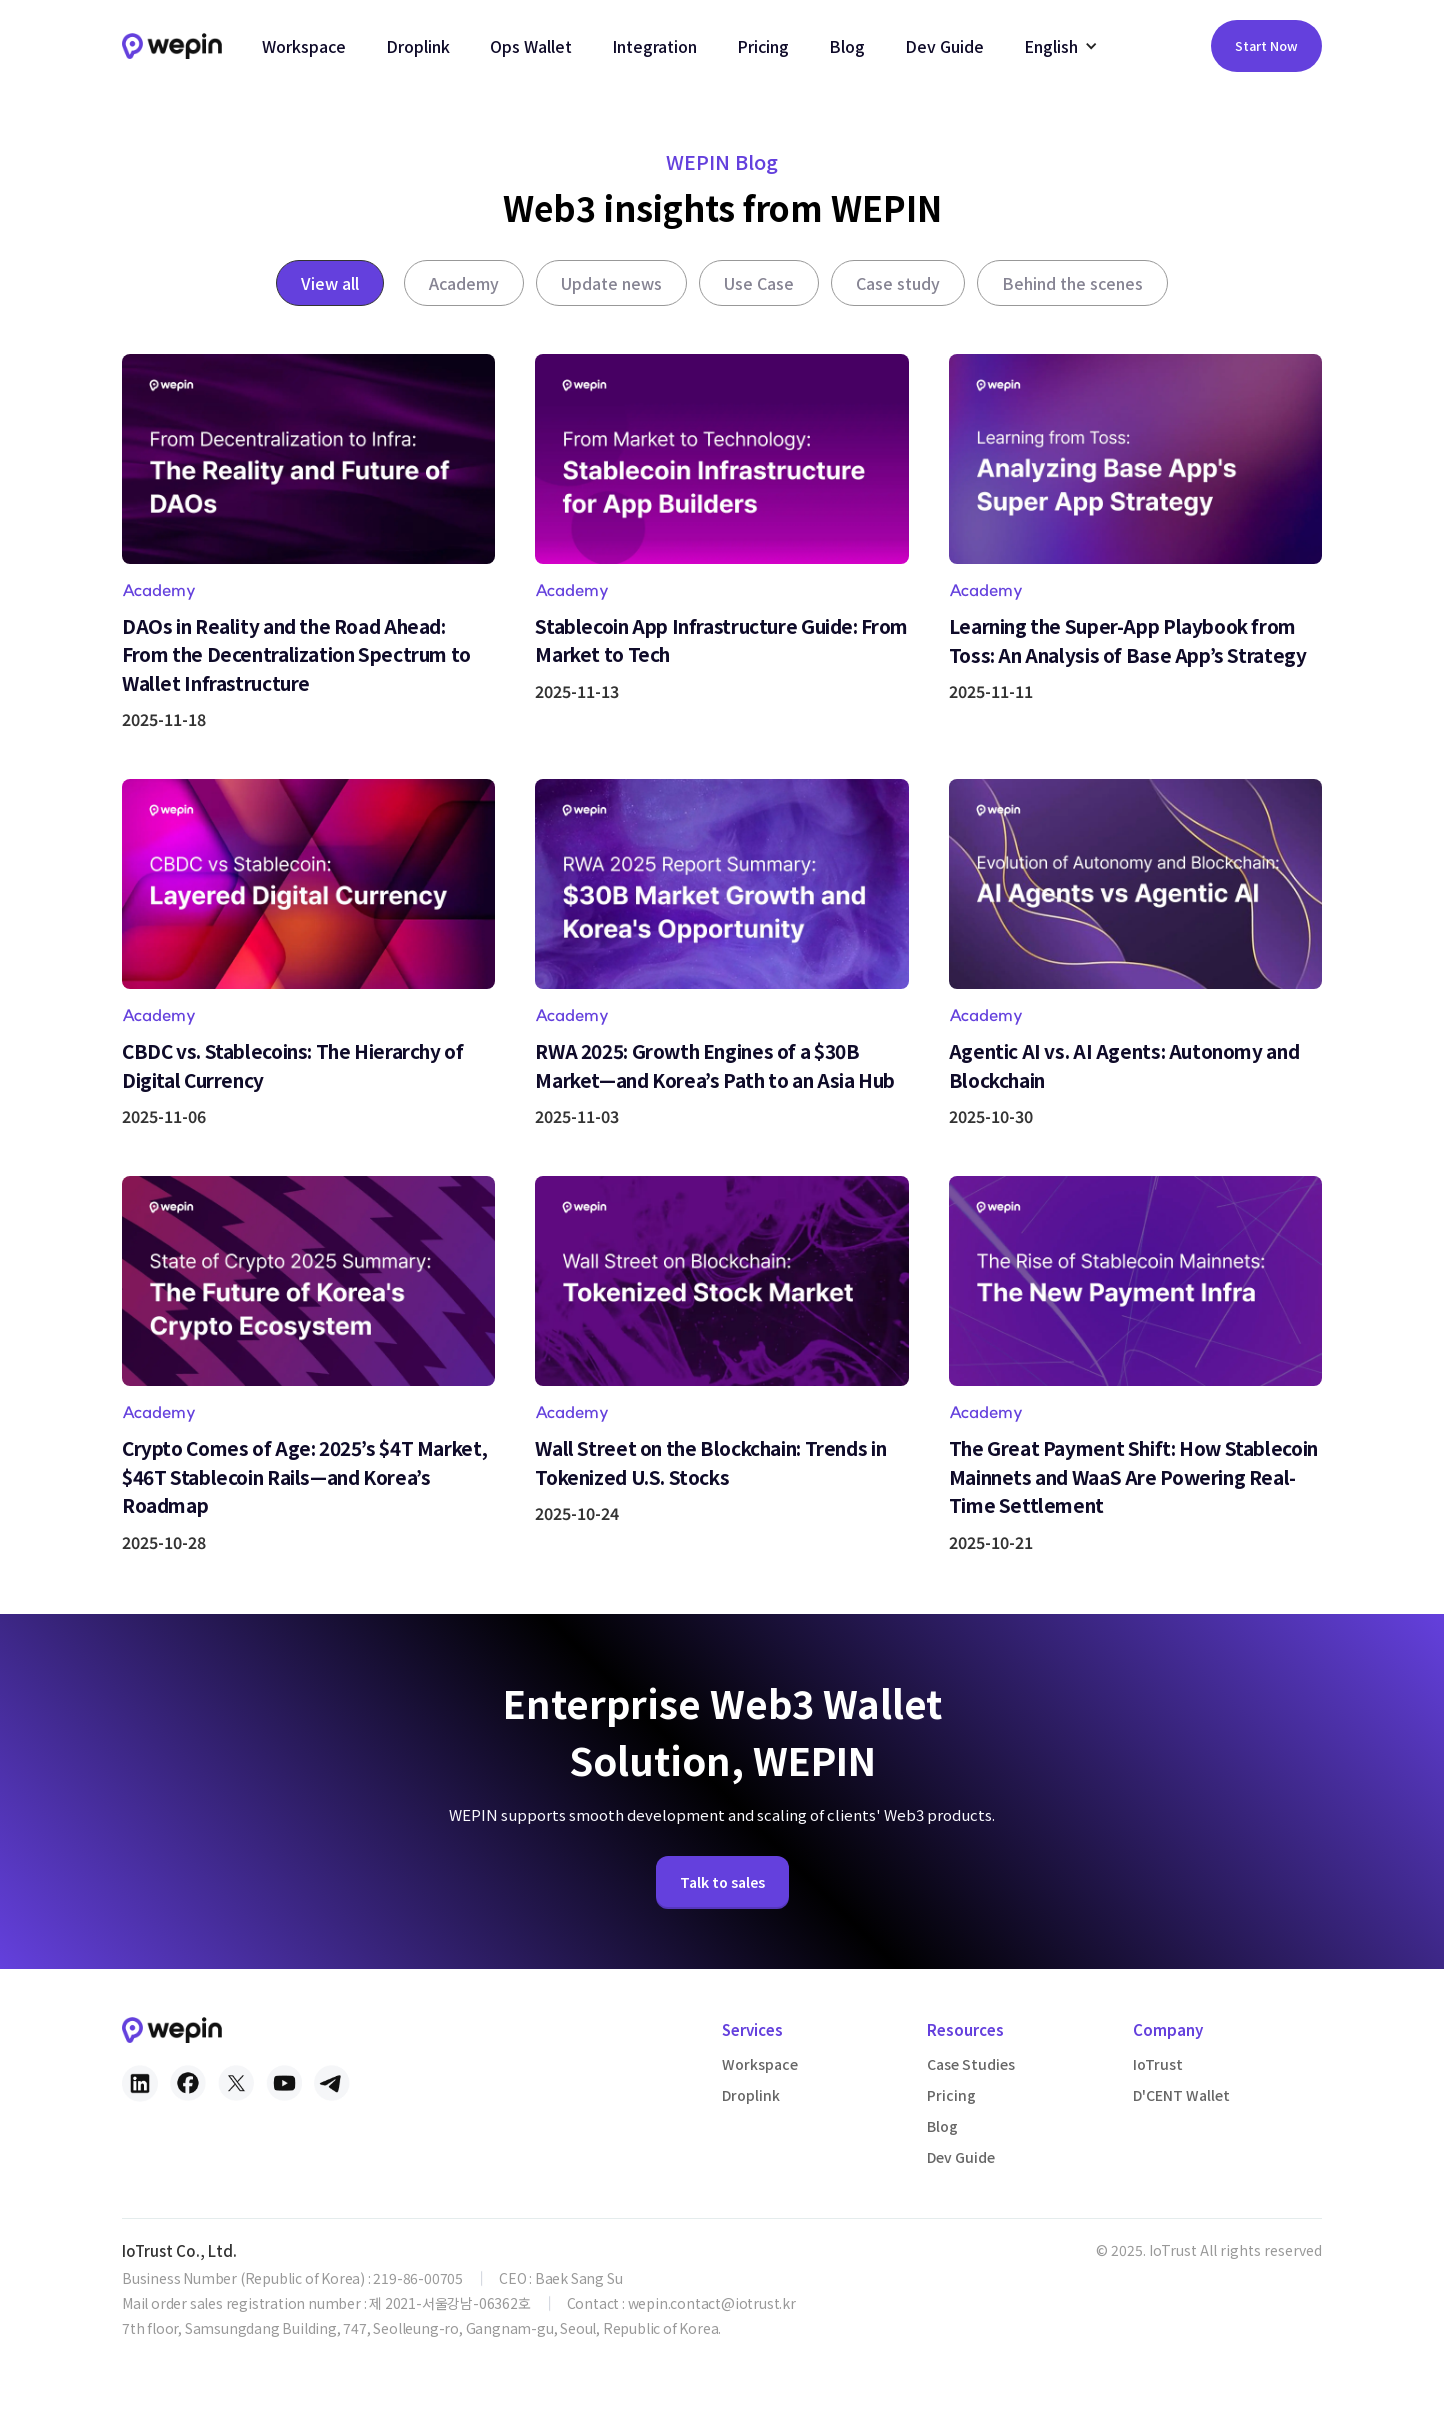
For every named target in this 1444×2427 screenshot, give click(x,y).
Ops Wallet (531, 46)
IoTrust (1158, 2064)
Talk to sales (722, 1911)
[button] (1061, 46)
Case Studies (971, 2064)
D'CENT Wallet (1181, 2095)
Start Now (1266, 45)
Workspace (304, 46)
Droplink (418, 46)
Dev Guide (944, 46)
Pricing (763, 46)
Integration (654, 46)
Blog (847, 46)
